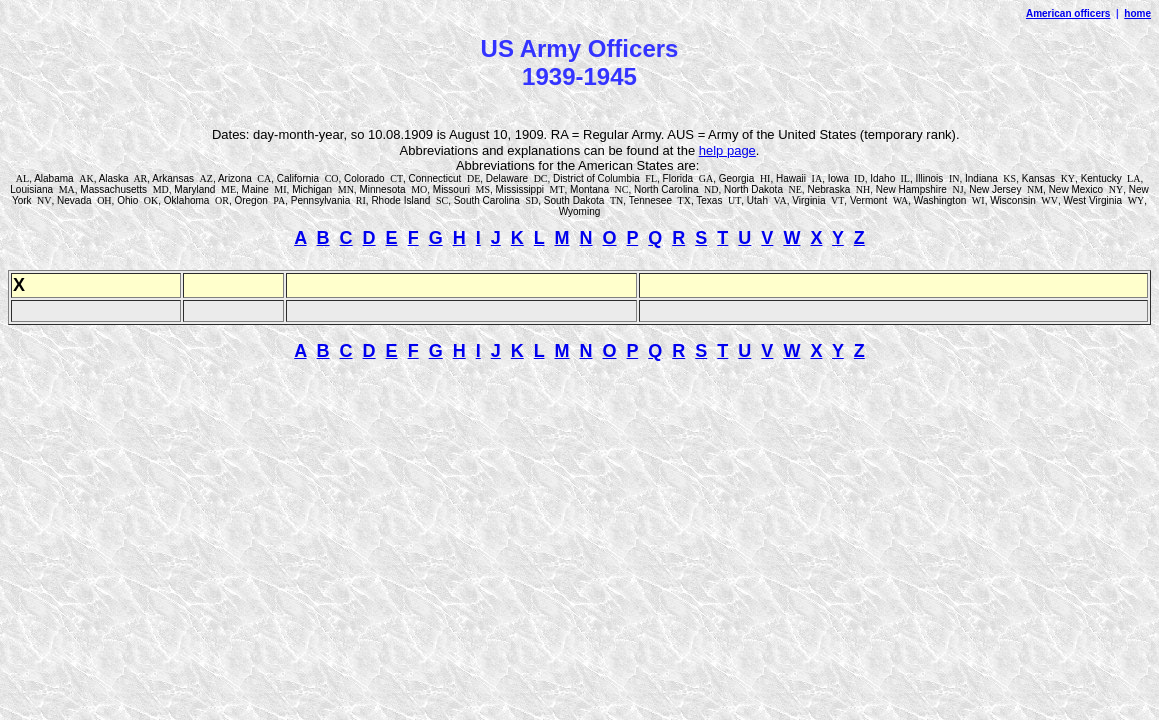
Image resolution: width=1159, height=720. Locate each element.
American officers (1068, 13)
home (1137, 13)
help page (727, 150)
